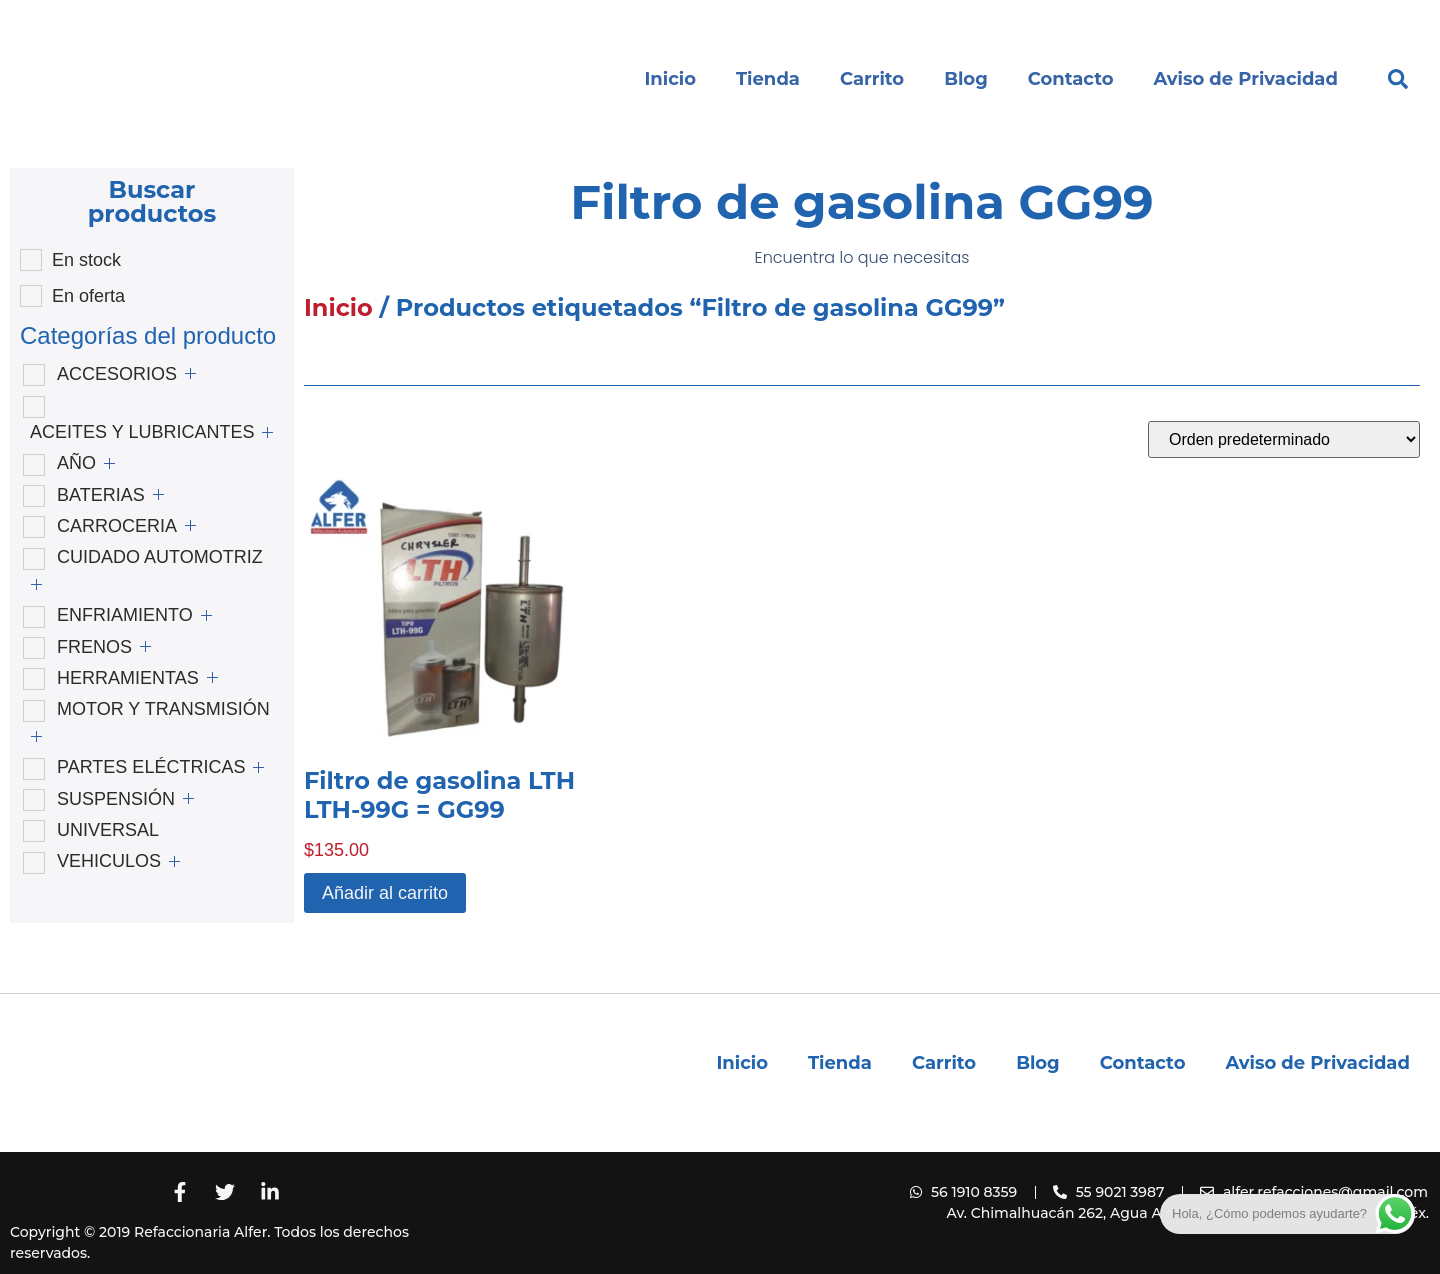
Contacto (1071, 79)
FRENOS (94, 647)
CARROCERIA (117, 526)
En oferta (88, 296)
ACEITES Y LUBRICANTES (142, 432)
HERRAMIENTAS (128, 678)
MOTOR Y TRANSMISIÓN (163, 709)
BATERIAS (101, 495)
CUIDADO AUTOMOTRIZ (160, 557)
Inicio (670, 79)
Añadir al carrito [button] (385, 893)
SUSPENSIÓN (116, 799)
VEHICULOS (109, 861)
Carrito (872, 79)
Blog (966, 79)
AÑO (76, 463)
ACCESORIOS (117, 374)
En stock (86, 260)
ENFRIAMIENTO (125, 615)
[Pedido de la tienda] (1284, 439)
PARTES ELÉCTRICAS (151, 767)
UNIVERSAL (108, 830)
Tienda (768, 79)
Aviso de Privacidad (1245, 79)
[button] (1398, 79)
